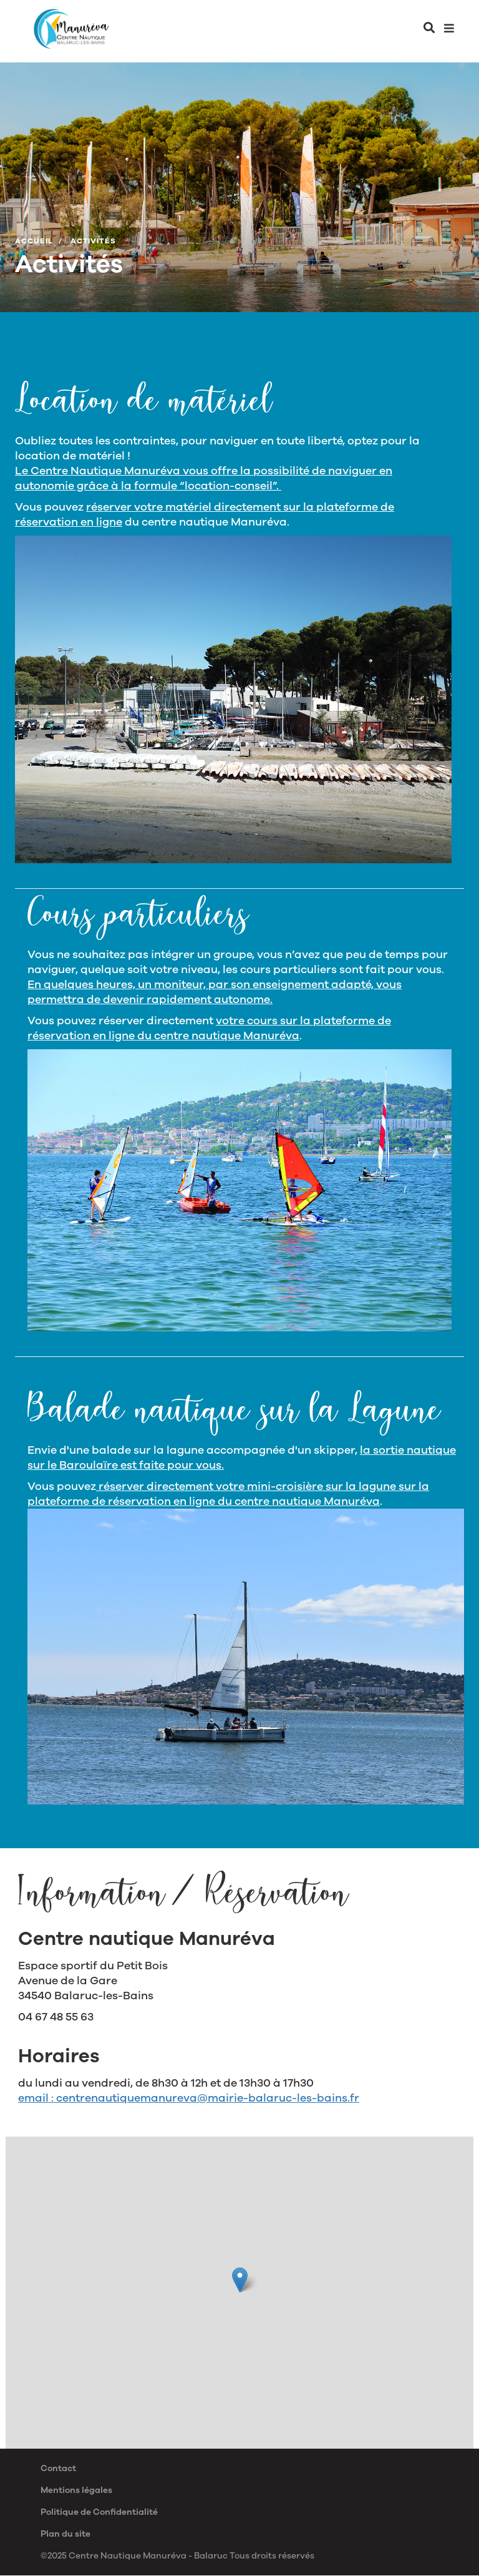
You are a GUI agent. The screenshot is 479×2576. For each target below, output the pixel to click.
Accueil (34, 241)
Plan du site (65, 2534)
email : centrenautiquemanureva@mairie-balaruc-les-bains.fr (188, 2097)
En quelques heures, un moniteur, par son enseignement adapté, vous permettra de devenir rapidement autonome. (214, 992)
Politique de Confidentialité (99, 2512)
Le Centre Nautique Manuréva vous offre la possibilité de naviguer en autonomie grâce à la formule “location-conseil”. (203, 478)
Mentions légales (76, 2490)
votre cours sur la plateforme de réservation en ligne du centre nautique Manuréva (209, 1028)
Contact (58, 2468)
